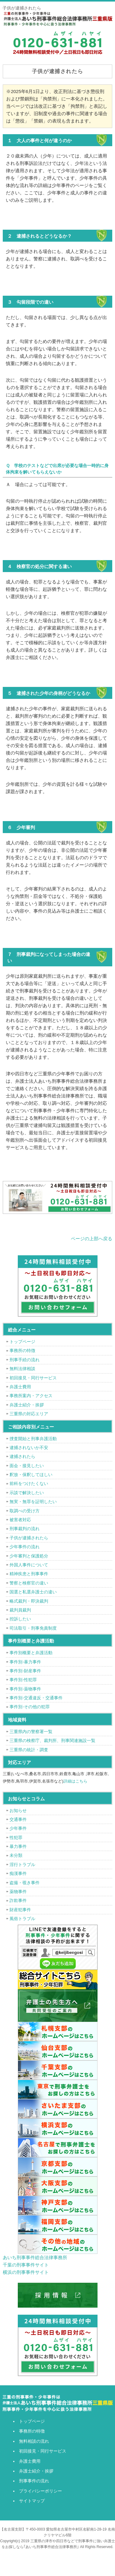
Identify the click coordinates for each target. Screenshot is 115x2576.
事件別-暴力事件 (25, 1661)
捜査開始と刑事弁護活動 (33, 1438)
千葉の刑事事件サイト (26, 2264)
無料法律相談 (22, 1368)
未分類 (16, 1855)
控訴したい (20, 1618)
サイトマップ (32, 2500)
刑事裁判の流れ (25, 1528)
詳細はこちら (75, 1781)
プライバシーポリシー (40, 2490)
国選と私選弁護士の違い (33, 1591)
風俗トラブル (22, 1918)
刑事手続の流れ (25, 1359)
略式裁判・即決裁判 (29, 1601)
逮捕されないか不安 (29, 1447)
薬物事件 (18, 1891)
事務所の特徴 (22, 1350)
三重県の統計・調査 (29, 1749)
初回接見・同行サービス (33, 1377)
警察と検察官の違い (29, 1582)
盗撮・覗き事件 (25, 1882)
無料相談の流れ (34, 2441)
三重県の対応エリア (29, 1413)
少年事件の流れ (25, 1546)
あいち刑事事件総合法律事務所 (35, 2257)
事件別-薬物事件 (25, 1688)
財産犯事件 (20, 1909)
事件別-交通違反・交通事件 (36, 1697)
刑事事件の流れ (34, 2480)
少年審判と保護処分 (29, 1555)
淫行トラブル (22, 1864)
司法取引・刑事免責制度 (33, 1628)
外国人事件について (29, 1564)
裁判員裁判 (20, 1610)
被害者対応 (20, 1519)
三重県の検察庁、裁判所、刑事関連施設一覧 (52, 1740)
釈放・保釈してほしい (31, 1474)
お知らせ (18, 1810)
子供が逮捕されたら (29, 1537)
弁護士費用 (20, 1386)
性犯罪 (16, 1837)
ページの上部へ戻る (91, 1238)
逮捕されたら (22, 1456)
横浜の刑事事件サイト (26, 2272)
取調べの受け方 (25, 1510)
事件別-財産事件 (25, 1670)
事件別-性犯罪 (23, 1679)
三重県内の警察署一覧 (31, 1731)
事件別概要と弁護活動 (31, 1652)
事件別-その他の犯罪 (30, 1706)
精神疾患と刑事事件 (29, 1573)
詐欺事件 (18, 1900)
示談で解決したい (27, 1492)
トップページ (22, 1341)
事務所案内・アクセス (31, 1395)
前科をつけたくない (29, 1483)
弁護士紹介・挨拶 (27, 1404)
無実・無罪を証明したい (33, 1501)
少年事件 (18, 1828)
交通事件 (18, 1819)
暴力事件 (18, 1846)
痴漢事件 (18, 1873)
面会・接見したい (27, 1465)
